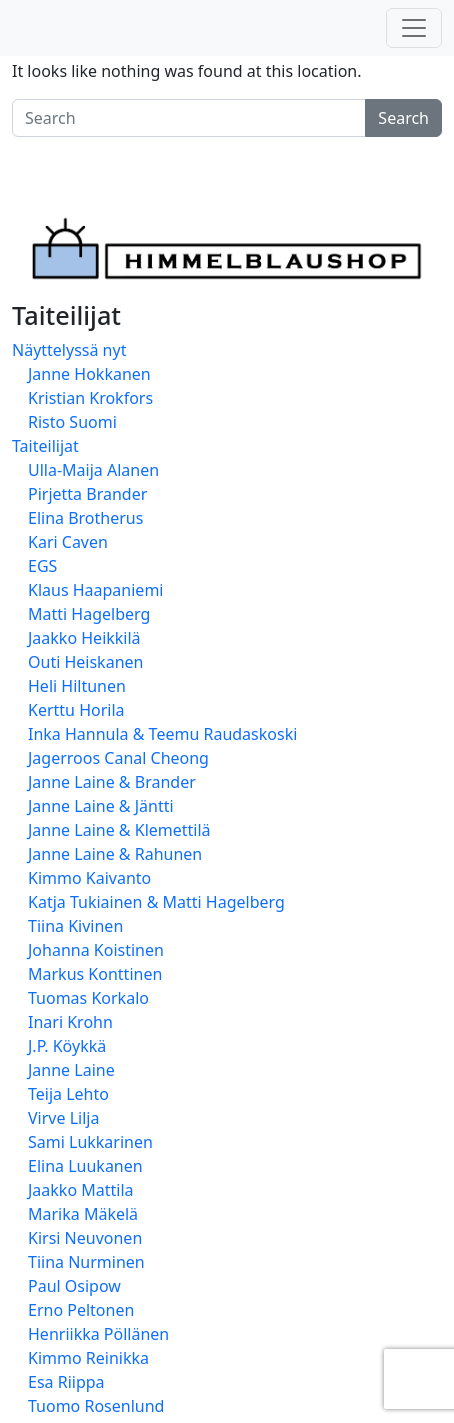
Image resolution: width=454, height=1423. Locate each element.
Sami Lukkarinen (90, 1142)
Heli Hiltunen (77, 686)
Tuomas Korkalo (88, 998)
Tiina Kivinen (75, 926)
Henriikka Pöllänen (98, 1334)
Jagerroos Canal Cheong (118, 758)
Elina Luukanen (85, 1166)
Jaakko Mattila (81, 1190)
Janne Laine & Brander (112, 782)
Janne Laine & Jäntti (101, 806)
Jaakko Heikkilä (84, 638)
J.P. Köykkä (67, 1046)
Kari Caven (68, 542)
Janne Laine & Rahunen (115, 854)
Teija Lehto (68, 1094)
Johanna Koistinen (96, 950)
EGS (42, 566)
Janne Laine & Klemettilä (119, 830)
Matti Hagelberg (89, 614)
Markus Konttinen (95, 974)
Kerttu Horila (76, 710)
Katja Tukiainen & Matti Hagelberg (156, 902)
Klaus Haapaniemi (95, 590)
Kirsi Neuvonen (85, 1238)
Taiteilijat (45, 446)
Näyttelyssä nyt (69, 350)
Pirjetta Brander (87, 494)
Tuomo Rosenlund (96, 1406)
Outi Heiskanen (85, 662)
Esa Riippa (66, 1382)
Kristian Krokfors (90, 398)
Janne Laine (71, 1070)
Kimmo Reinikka (88, 1358)
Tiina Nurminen (86, 1262)
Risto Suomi (72, 422)
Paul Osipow (74, 1286)
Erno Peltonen (81, 1310)
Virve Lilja (63, 1118)
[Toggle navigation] (414, 28)
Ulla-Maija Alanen (93, 470)
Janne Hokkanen (89, 374)
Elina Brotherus (85, 518)
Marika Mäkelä (83, 1214)
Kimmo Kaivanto (89, 878)
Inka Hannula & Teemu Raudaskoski (162, 734)
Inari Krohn (70, 1022)
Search (403, 118)
